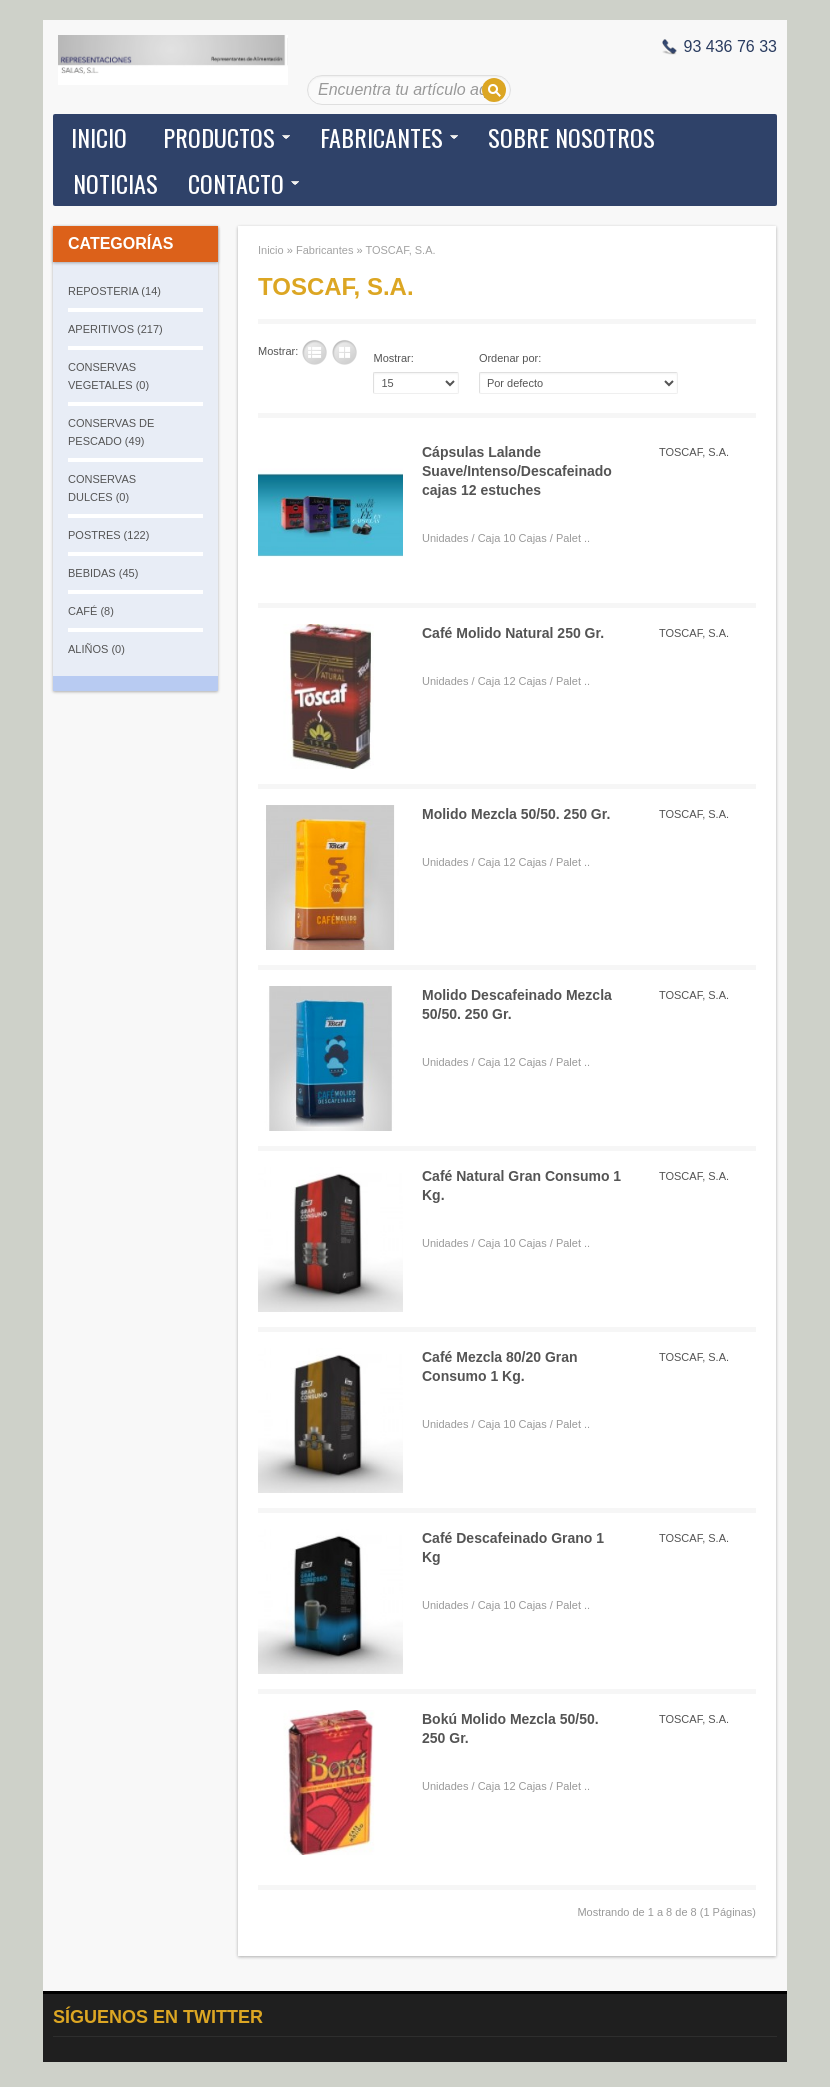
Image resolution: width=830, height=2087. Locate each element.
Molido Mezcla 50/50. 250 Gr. (516, 814)
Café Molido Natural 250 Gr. (513, 633)
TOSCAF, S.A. (400, 250)
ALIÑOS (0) (96, 649)
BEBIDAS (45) (103, 573)
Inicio (99, 137)
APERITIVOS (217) (115, 329)
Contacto (236, 183)
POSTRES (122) (108, 535)
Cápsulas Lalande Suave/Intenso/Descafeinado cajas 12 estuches (517, 471)
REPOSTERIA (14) (114, 291)
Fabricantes (381, 137)
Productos (219, 137)
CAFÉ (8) (91, 611)
